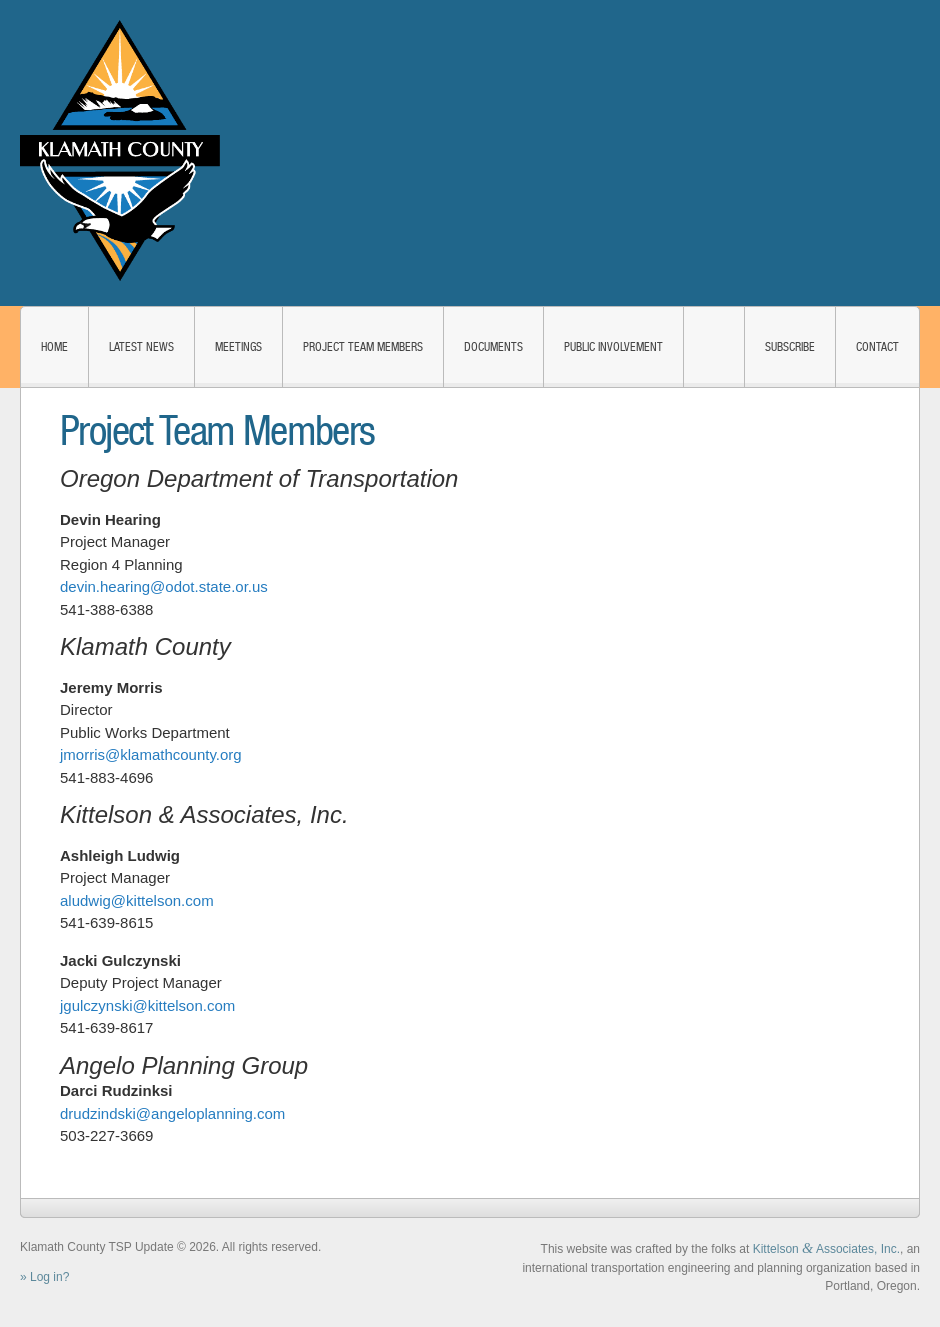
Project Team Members (363, 347)
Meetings (238, 347)
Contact (877, 347)
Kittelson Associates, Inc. (826, 1249)
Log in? (49, 1277)
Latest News (141, 347)
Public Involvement (613, 347)
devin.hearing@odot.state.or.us (164, 586)
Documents (493, 347)
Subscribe (790, 347)
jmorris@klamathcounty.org (151, 754)
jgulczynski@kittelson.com (147, 1005)
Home (54, 347)
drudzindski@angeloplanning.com (172, 1113)
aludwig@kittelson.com (137, 900)
